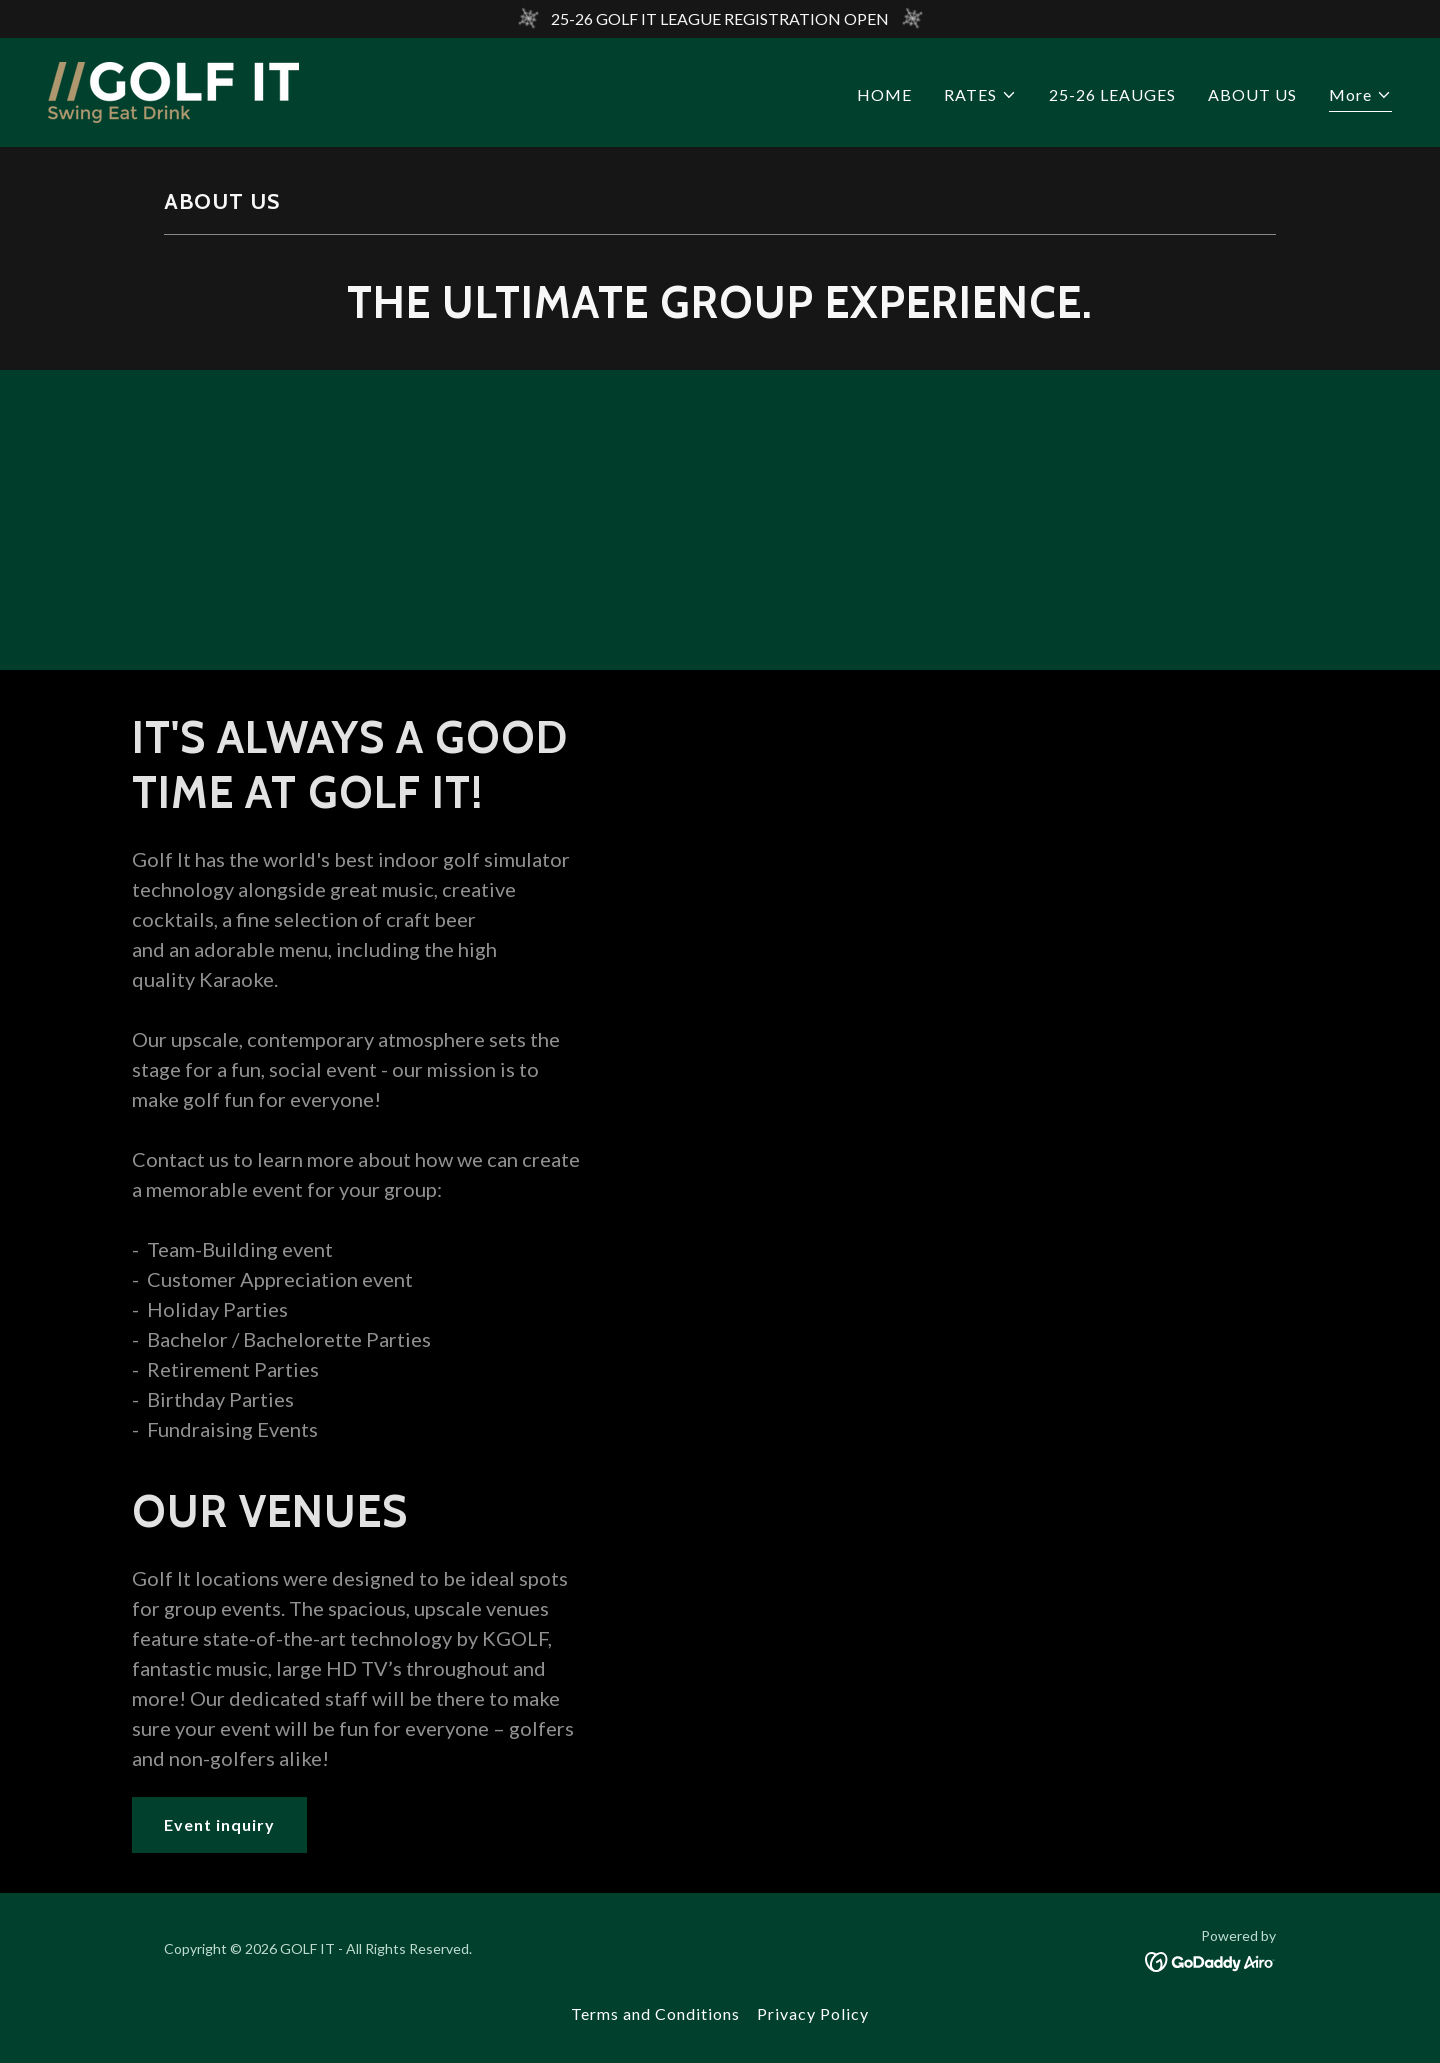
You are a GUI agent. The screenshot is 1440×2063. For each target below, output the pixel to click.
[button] (980, 95)
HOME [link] (884, 94)
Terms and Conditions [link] (655, 2013)
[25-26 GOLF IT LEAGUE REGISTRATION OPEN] (720, 19)
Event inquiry (219, 1824)
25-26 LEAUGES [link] (1112, 94)
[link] (173, 90)
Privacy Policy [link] (813, 2013)
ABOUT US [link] (1252, 94)
